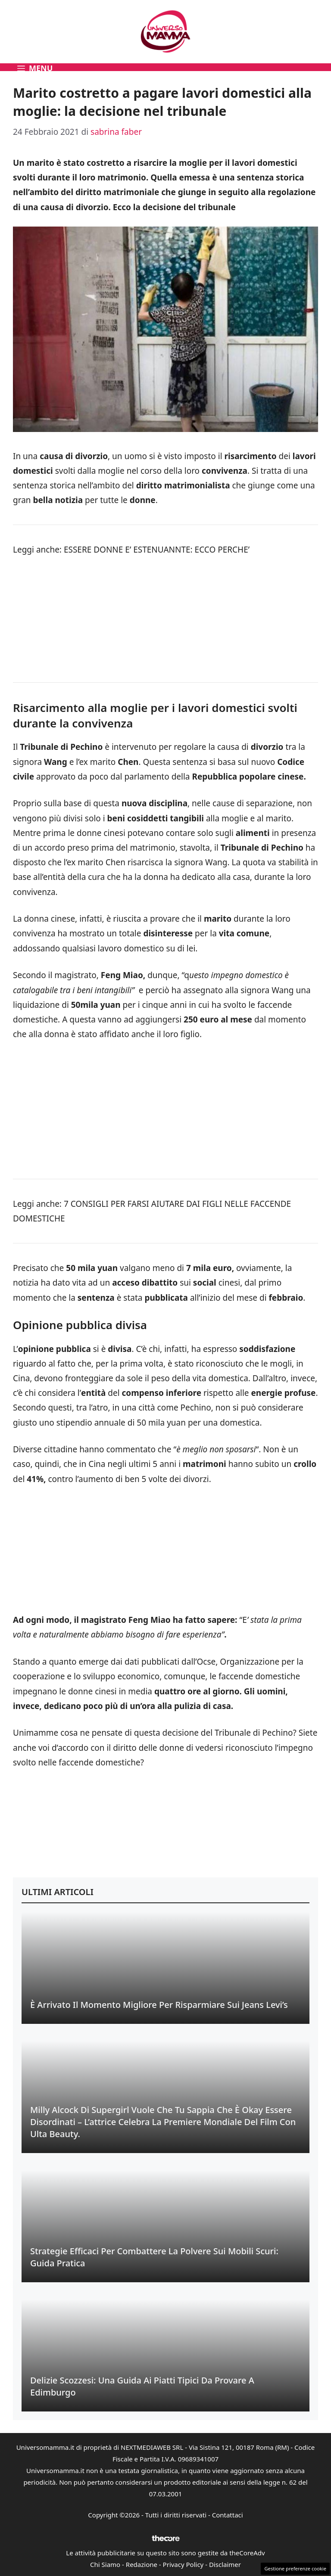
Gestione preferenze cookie (295, 2568)
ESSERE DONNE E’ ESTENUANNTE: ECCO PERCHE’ (157, 549)
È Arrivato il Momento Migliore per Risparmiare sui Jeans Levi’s (159, 2004)
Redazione (141, 2564)
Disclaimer (225, 2564)
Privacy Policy (183, 2564)
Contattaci (227, 2515)
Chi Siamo (105, 2564)
